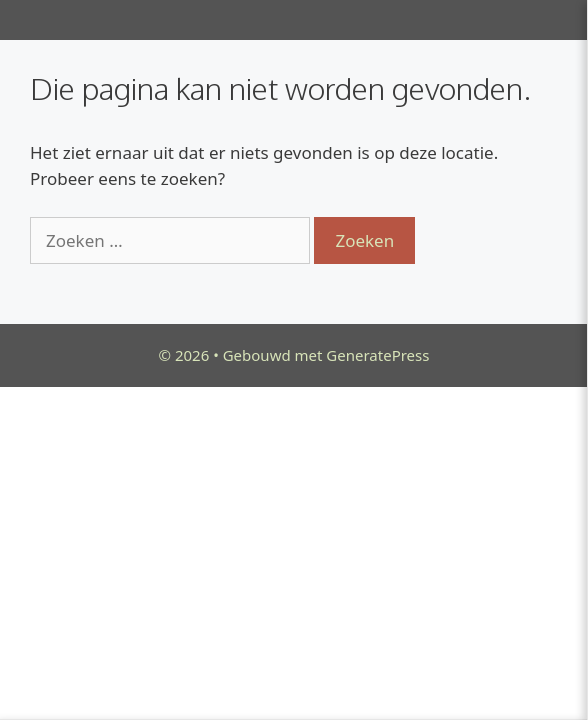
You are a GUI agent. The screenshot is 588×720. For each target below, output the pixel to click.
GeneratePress (377, 355)
